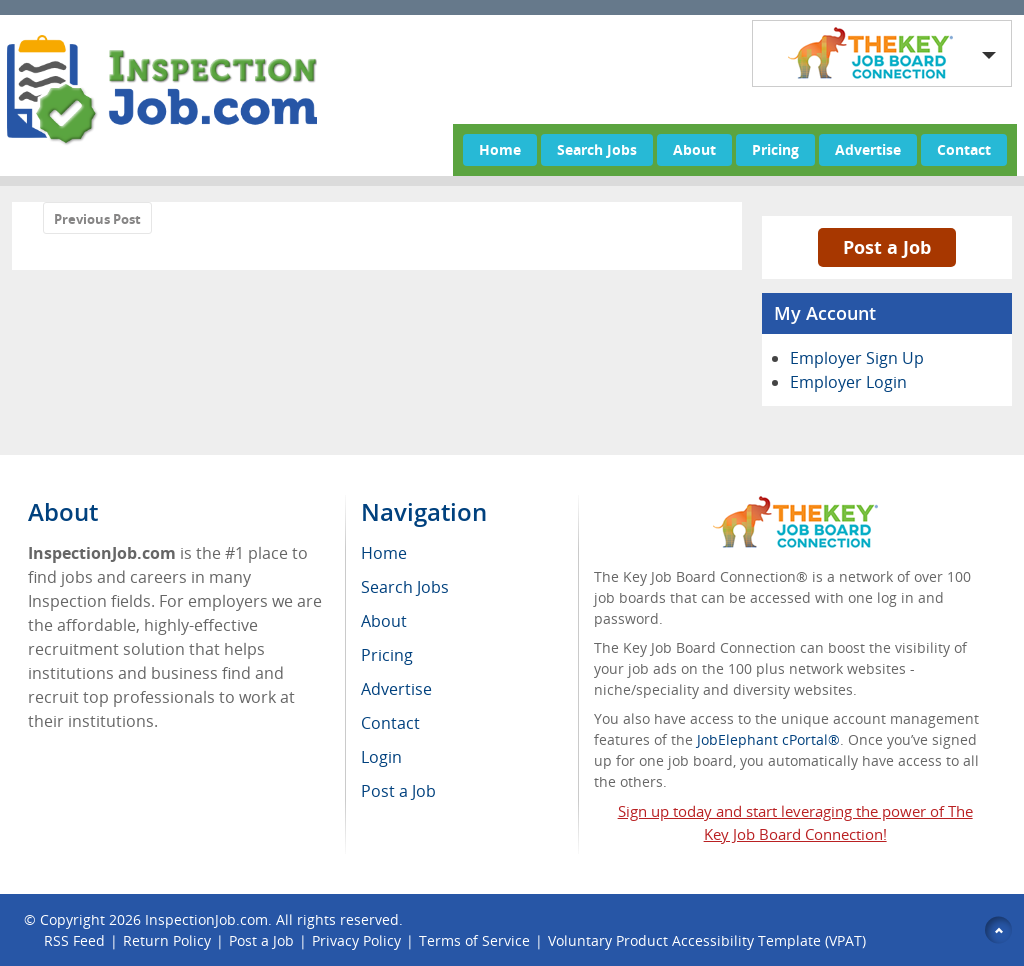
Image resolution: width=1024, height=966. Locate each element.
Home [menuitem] (384, 553)
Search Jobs (597, 149)
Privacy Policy (356, 940)
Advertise (868, 149)
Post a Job (887, 247)
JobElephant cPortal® (768, 739)
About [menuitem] (384, 621)
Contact (964, 149)
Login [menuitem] (381, 757)
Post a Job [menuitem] (398, 791)
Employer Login (848, 382)
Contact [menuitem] (390, 723)
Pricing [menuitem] (387, 655)
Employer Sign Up (857, 358)
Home (500, 149)
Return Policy (167, 940)
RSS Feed (74, 940)
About (694, 149)
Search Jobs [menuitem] (405, 587)
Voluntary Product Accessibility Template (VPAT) (707, 940)
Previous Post (97, 219)
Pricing (775, 149)
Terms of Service (474, 940)
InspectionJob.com (206, 919)
